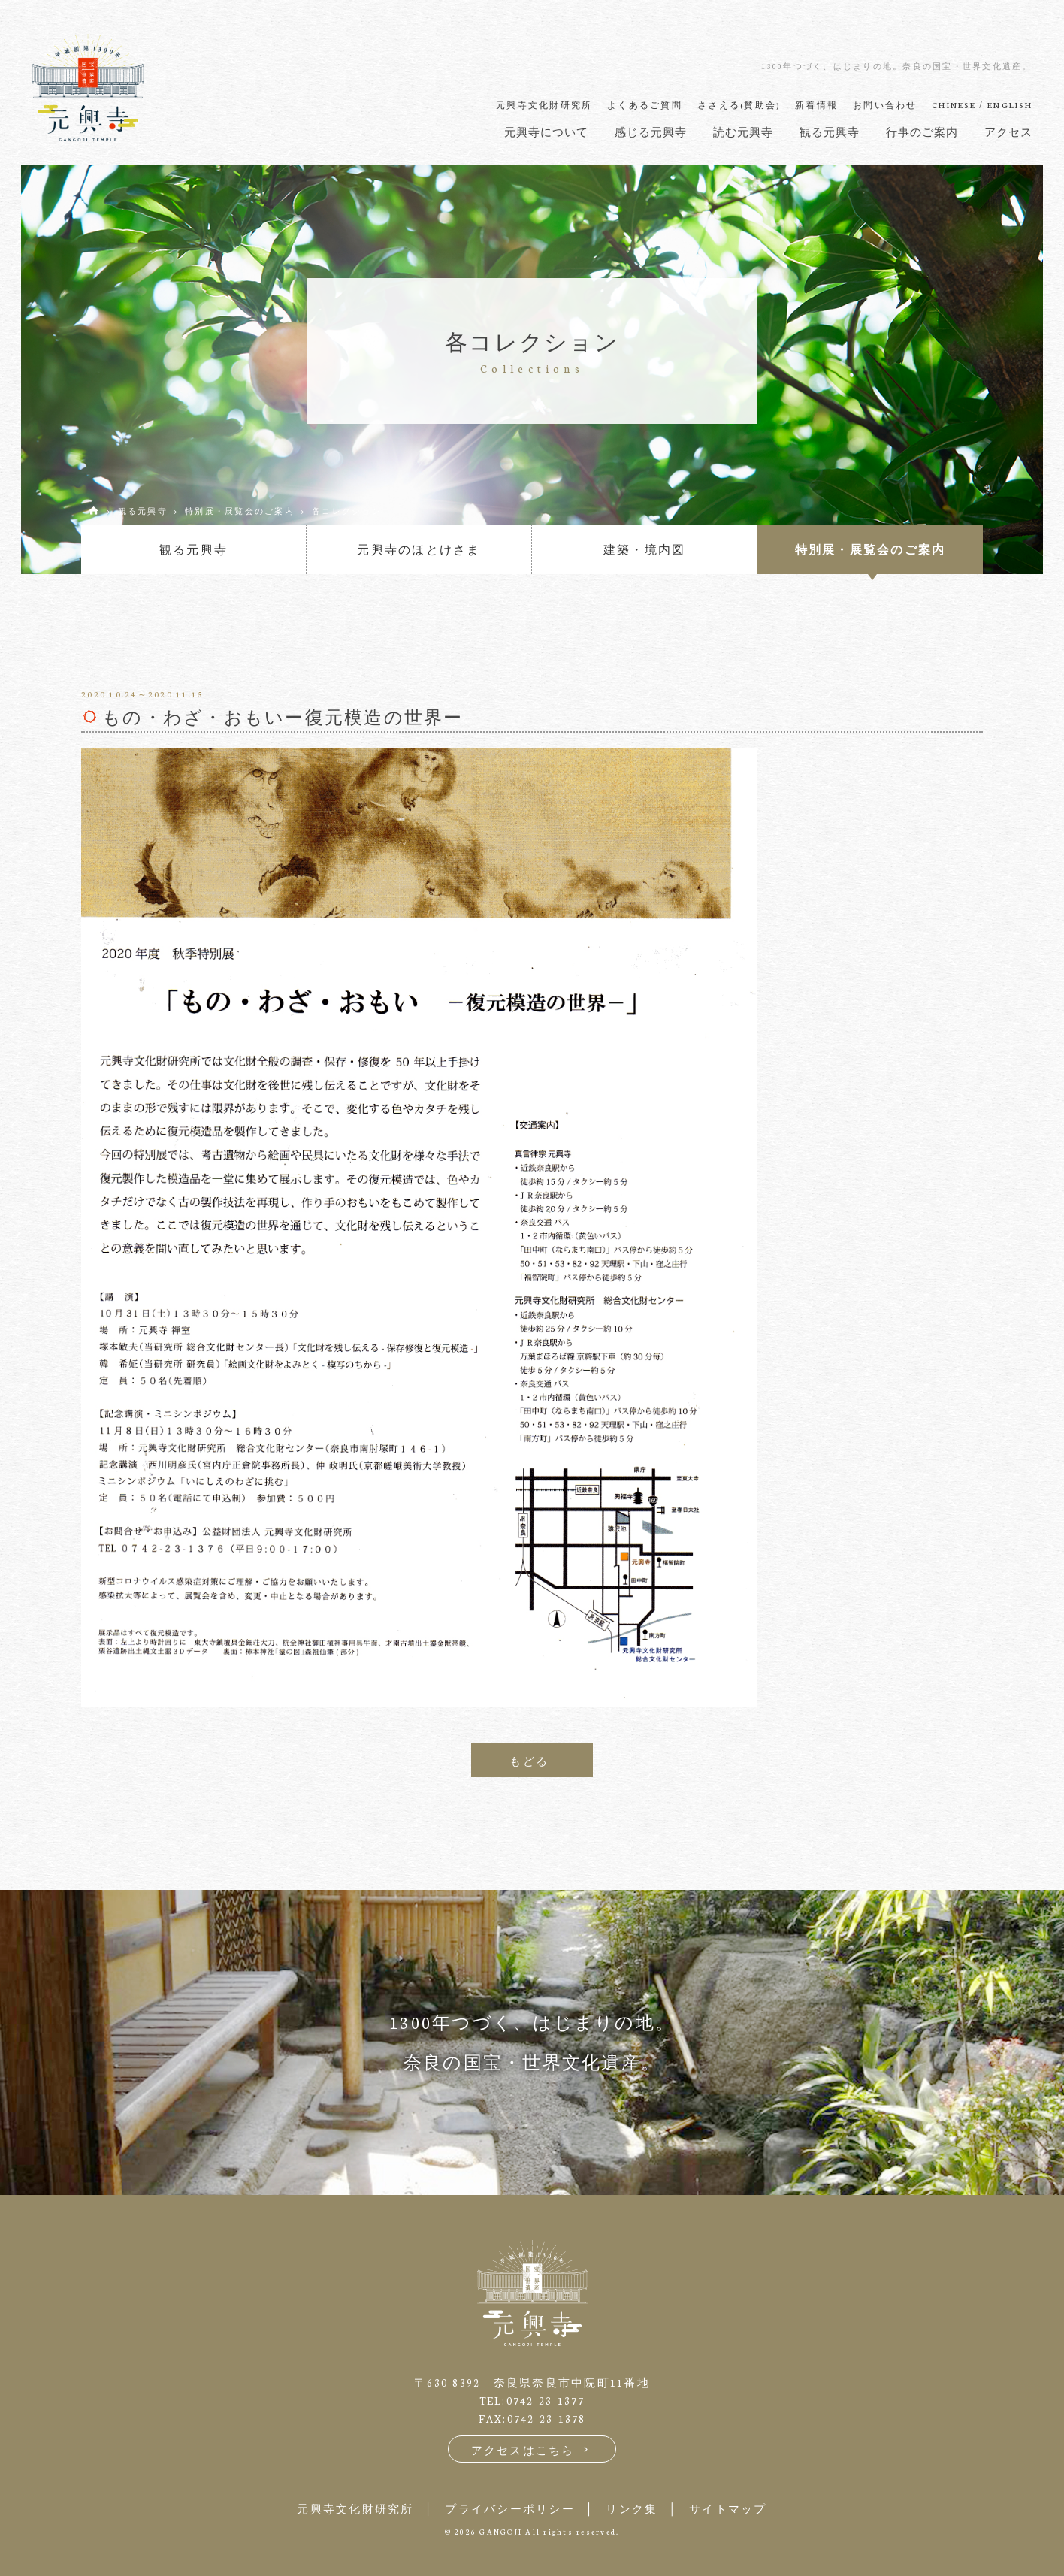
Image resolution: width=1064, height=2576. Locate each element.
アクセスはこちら (532, 2450)
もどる (529, 1761)
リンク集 (631, 2509)
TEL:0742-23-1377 (532, 2400)
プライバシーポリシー (510, 2509)
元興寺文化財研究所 (355, 2509)
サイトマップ (728, 2509)
